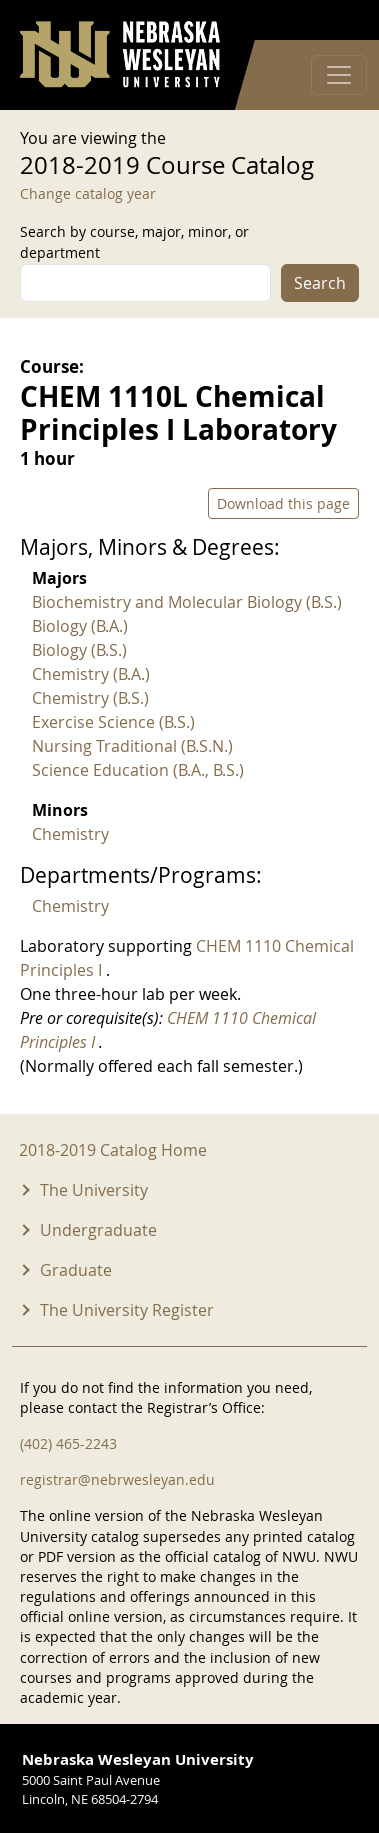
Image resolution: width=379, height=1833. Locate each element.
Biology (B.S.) (79, 650)
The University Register (127, 1310)
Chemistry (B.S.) (90, 698)
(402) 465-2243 (68, 1443)
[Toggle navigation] (339, 75)
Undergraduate (98, 1230)
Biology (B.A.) (80, 626)
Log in (333, 20)
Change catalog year (88, 193)
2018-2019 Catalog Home (113, 1150)
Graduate (76, 1270)
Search (320, 283)
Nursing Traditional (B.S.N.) (132, 746)
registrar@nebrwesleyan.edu (117, 1479)
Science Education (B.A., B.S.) (138, 770)
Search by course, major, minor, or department (134, 242)
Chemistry (70, 834)
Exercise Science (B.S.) (113, 722)
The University (94, 1190)
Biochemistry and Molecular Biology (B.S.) (187, 602)
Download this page (283, 503)
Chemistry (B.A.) (91, 674)
